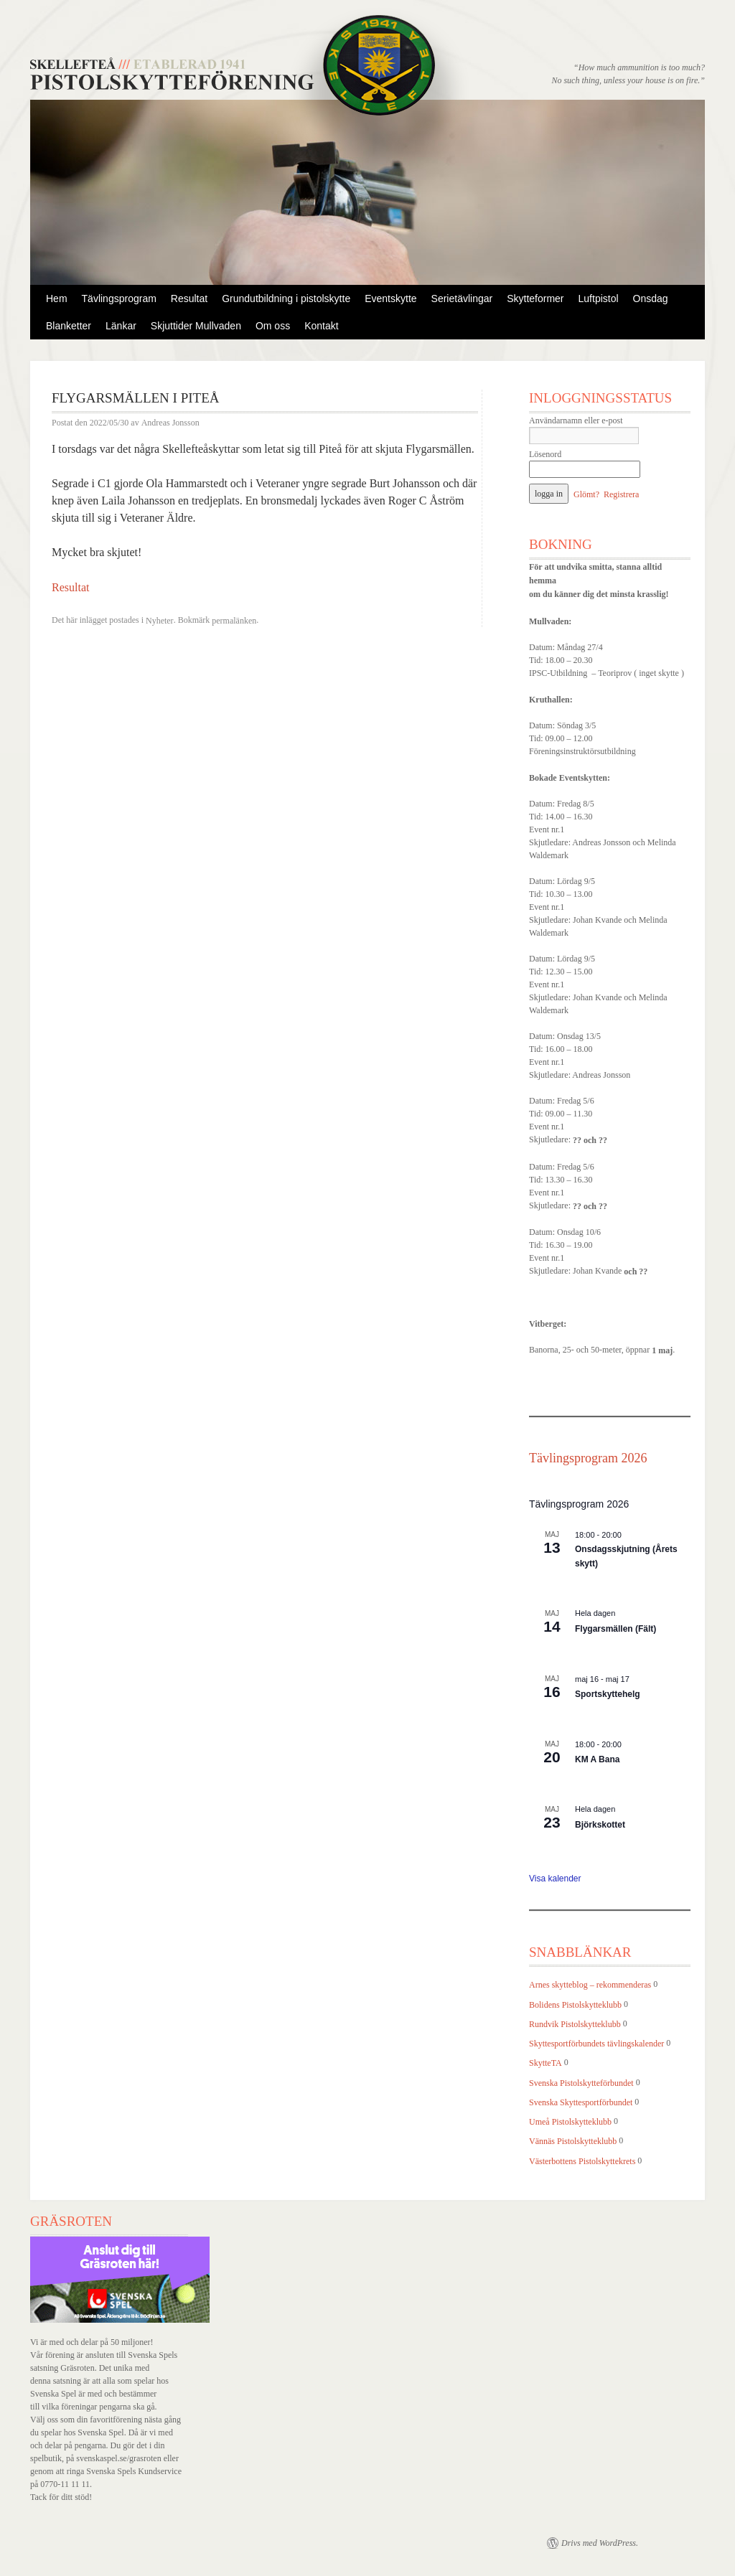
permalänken (234, 621)
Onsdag (650, 298)
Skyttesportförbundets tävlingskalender (596, 2044)
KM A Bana (597, 1759)
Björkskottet (600, 1825)
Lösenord (545, 454)
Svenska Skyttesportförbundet (580, 2102)
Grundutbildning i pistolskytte (286, 298)
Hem (56, 298)
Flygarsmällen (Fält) (615, 1629)
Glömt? (586, 494)
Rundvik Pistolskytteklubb (575, 2024)
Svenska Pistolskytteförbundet (581, 2083)
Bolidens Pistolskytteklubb (575, 2005)
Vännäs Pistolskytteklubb (573, 2142)
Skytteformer (535, 298)
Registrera (621, 494)
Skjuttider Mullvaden (196, 326)
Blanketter (68, 326)
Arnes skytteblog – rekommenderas (590, 1985)
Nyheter (160, 621)
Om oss (273, 326)
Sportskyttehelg (607, 1694)
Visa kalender (555, 1879)
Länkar (121, 326)
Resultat (189, 298)
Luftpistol (599, 298)
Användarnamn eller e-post (576, 420)
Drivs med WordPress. (599, 2543)
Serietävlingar (462, 298)
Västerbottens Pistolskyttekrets (582, 2161)
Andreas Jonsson (170, 423)
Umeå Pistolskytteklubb (570, 2122)
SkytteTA (545, 2064)
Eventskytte (390, 298)
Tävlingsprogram (119, 298)
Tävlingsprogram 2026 (588, 1458)
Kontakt (321, 326)
